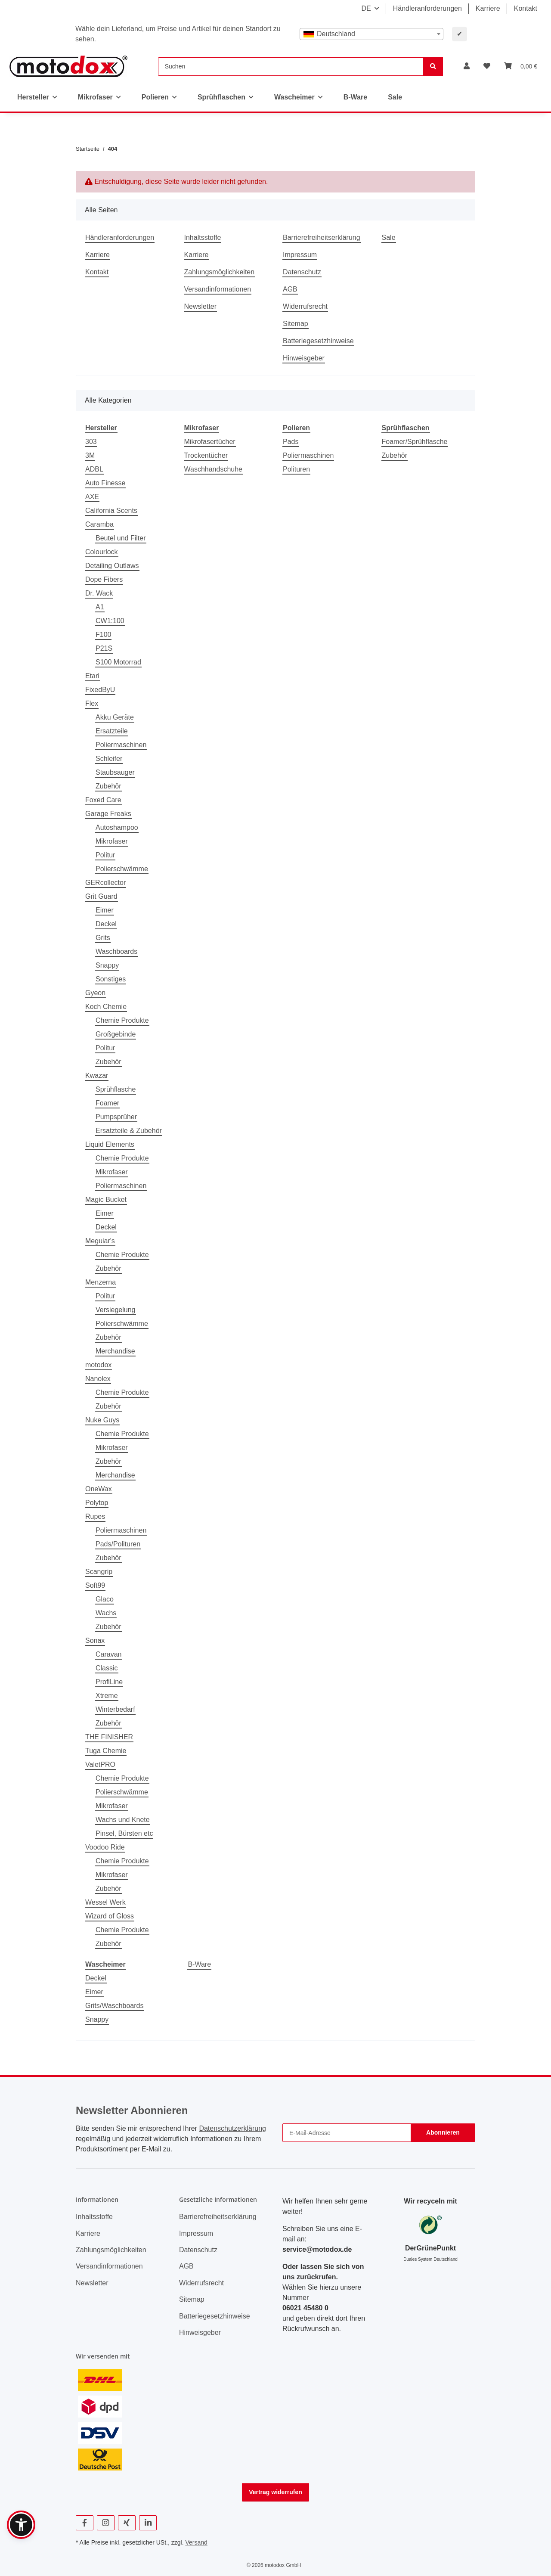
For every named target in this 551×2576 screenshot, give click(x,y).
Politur (105, 855)
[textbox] (371, 34)
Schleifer (109, 758)
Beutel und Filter (121, 538)
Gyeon (95, 992)
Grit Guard (101, 896)
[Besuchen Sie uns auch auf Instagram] (106, 2522)
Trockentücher (206, 455)
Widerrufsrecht (305, 306)
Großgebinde (116, 1034)
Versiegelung (116, 1309)
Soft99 (95, 1585)
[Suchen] (291, 66)
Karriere (488, 8)
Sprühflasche (116, 1089)
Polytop (96, 1502)
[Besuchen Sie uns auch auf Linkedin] (148, 2522)
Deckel (106, 924)
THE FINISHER (109, 1737)
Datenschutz (302, 272)
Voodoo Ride (105, 1847)
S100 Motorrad (118, 662)
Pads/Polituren (118, 1544)
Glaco (105, 1599)
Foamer (107, 1103)
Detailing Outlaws (112, 565)
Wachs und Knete (123, 1819)
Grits (103, 937)
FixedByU (100, 689)
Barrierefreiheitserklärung (321, 237)
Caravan (108, 1654)
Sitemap (295, 323)
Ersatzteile (112, 731)
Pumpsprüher (116, 1116)
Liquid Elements (109, 1144)
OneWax (98, 1489)
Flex (91, 703)
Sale (395, 97)
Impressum (300, 254)
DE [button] (366, 8)
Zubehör (108, 786)
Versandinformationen (217, 289)
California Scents (111, 510)
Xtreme (107, 1695)
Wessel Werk (105, 1902)
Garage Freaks (108, 813)
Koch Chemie (106, 1006)
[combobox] (371, 34)
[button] (467, 66)
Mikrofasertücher (209, 441)
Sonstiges (111, 979)
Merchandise (115, 1351)
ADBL (94, 469)
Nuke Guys (102, 1420)
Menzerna (100, 1282)
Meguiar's (100, 1241)
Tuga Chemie (105, 1750)
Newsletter (200, 306)
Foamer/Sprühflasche (415, 441)
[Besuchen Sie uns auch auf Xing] (127, 2522)
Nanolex (98, 1378)
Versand (196, 2542)
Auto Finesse (105, 483)
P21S (104, 648)
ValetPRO (100, 1764)
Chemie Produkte (122, 1020)
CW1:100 (110, 620)
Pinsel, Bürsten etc (124, 1833)
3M (90, 455)
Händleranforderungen (427, 8)
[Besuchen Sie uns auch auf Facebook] (84, 2522)
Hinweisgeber (304, 358)
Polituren (296, 469)
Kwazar (96, 1075)
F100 (103, 634)
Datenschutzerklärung (232, 2128)
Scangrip (98, 1571)
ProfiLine (109, 1681)
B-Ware (199, 1964)
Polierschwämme (122, 868)
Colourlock (101, 552)
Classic (107, 1668)
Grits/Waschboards (114, 2005)
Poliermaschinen (121, 744)
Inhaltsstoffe (202, 237)
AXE (92, 496)
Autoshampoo (117, 827)
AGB (290, 289)
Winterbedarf (115, 1709)
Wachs (106, 1613)
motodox (98, 1365)
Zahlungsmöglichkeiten (219, 272)
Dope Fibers (104, 579)
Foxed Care (103, 800)
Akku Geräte (115, 717)
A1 (100, 607)
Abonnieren (443, 2132)
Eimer (105, 910)
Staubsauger (115, 772)
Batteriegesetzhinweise (318, 341)
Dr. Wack (99, 593)
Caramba (99, 524)
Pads (290, 441)
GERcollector (105, 882)
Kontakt (525, 8)
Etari (92, 676)
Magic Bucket (106, 1199)
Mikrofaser (112, 841)
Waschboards (116, 951)
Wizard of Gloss (109, 1916)
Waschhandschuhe (213, 469)
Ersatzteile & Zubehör (129, 1130)
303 (91, 441)
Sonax (95, 1640)
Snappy (107, 965)
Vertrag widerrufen (275, 2492)
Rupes (95, 1516)
